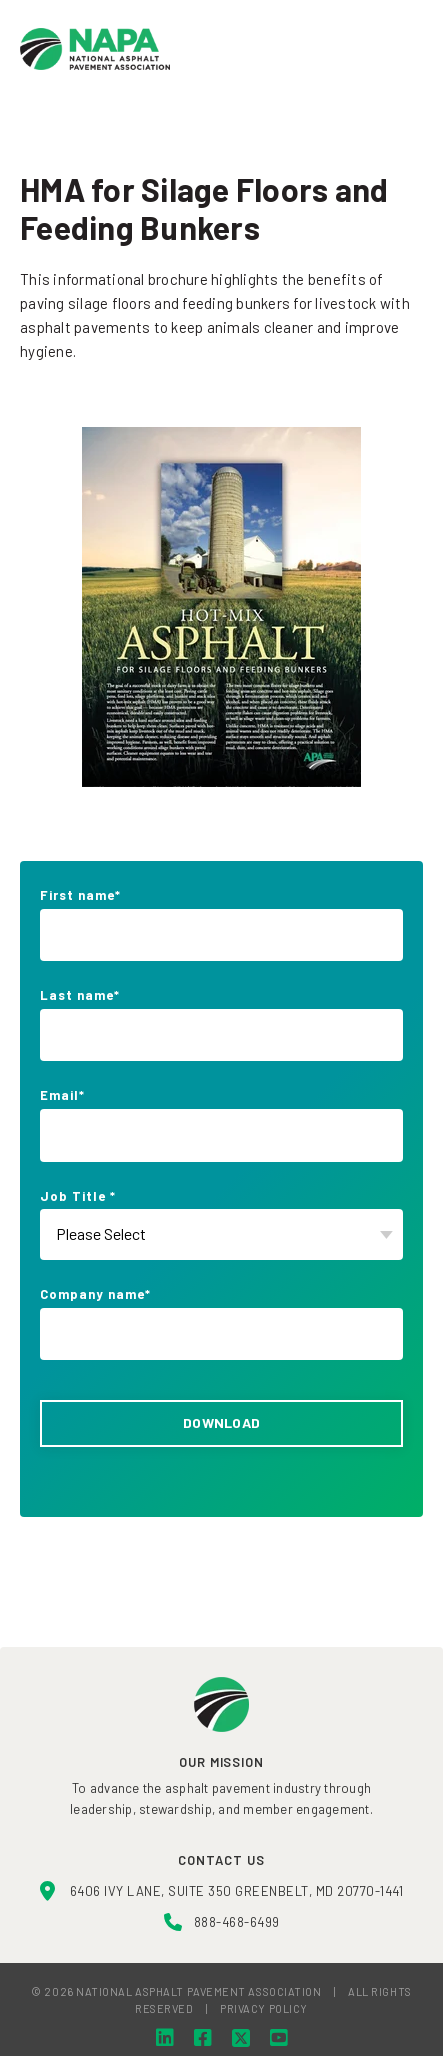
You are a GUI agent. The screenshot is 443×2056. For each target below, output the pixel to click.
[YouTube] (279, 2038)
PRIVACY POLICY (264, 2008)
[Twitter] (241, 2038)
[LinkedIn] (165, 2038)
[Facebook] (203, 2038)
